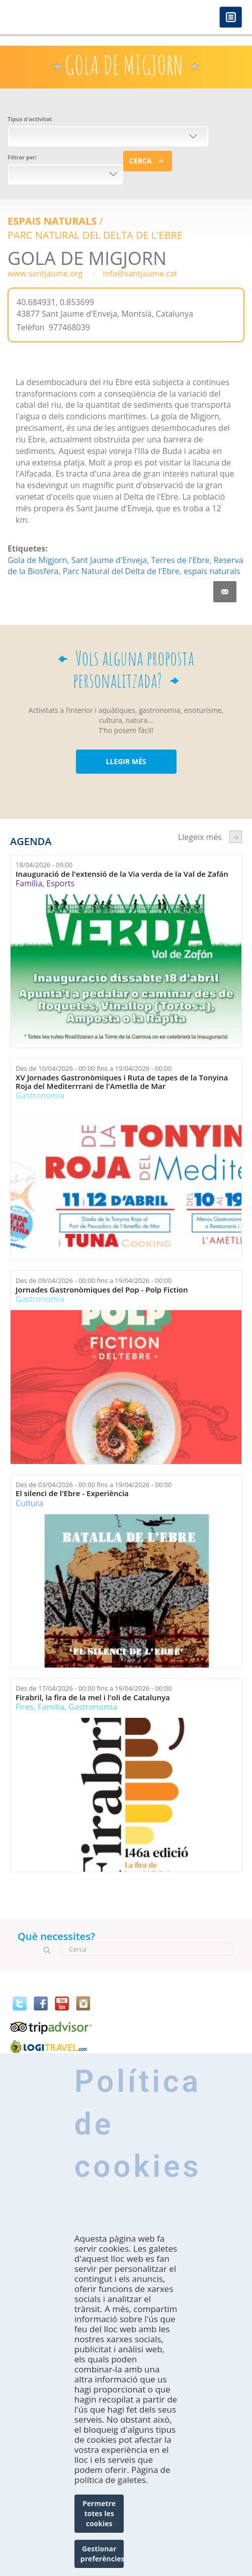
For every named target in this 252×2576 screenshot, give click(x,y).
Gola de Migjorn (37, 560)
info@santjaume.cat (140, 273)
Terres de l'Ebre (180, 560)
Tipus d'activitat (30, 119)
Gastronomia (40, 1095)
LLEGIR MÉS (126, 761)
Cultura (29, 1503)
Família (29, 883)
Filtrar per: (22, 157)
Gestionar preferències (102, 2553)
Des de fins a (94, 1068)
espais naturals (212, 571)
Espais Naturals (52, 221)
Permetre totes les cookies (99, 2513)
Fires (24, 1706)
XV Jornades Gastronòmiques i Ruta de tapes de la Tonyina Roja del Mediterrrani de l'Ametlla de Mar (122, 1081)
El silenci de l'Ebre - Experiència (72, 1493)
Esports (60, 883)
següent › (235, 837)
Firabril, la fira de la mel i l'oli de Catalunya (93, 1697)
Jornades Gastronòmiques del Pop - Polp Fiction (102, 1289)
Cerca (140, 160)
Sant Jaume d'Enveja (109, 560)
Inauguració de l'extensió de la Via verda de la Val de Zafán (122, 874)
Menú (230, 18)
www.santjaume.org (45, 273)
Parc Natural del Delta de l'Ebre (95, 235)
